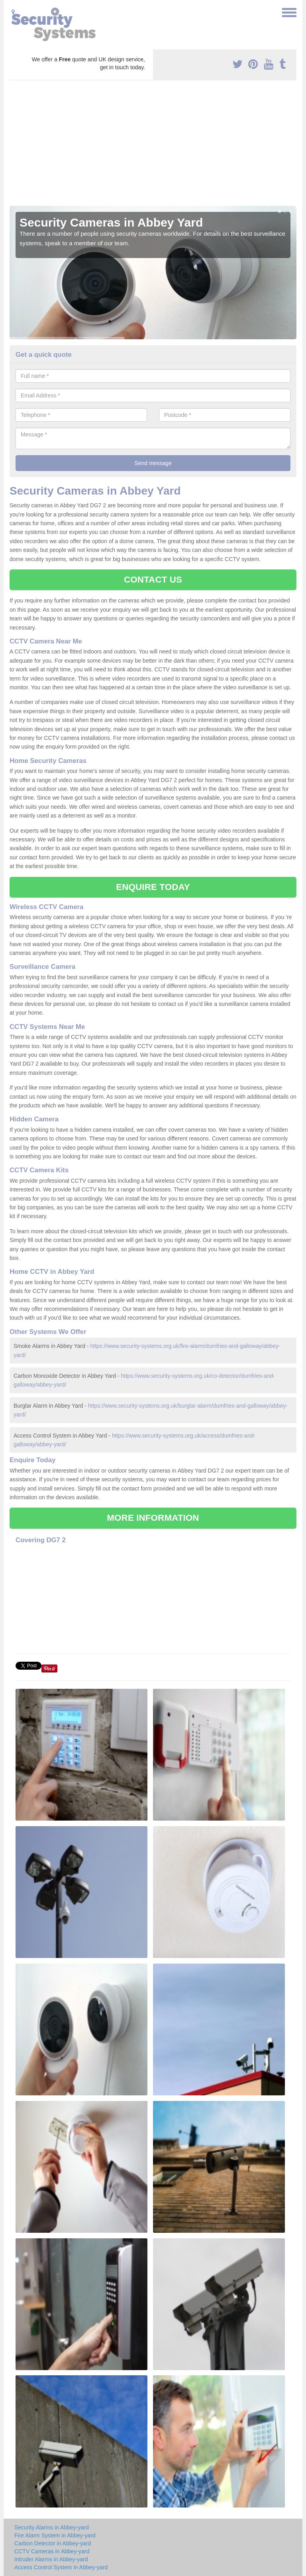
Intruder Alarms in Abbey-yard (51, 2559)
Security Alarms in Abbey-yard (51, 2527)
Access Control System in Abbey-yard (61, 2567)
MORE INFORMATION (153, 1518)
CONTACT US (153, 580)
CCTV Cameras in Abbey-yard (51, 2551)
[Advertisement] (153, 146)
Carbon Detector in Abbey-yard (52, 2543)
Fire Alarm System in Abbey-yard (55, 2535)
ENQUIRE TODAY (153, 887)
